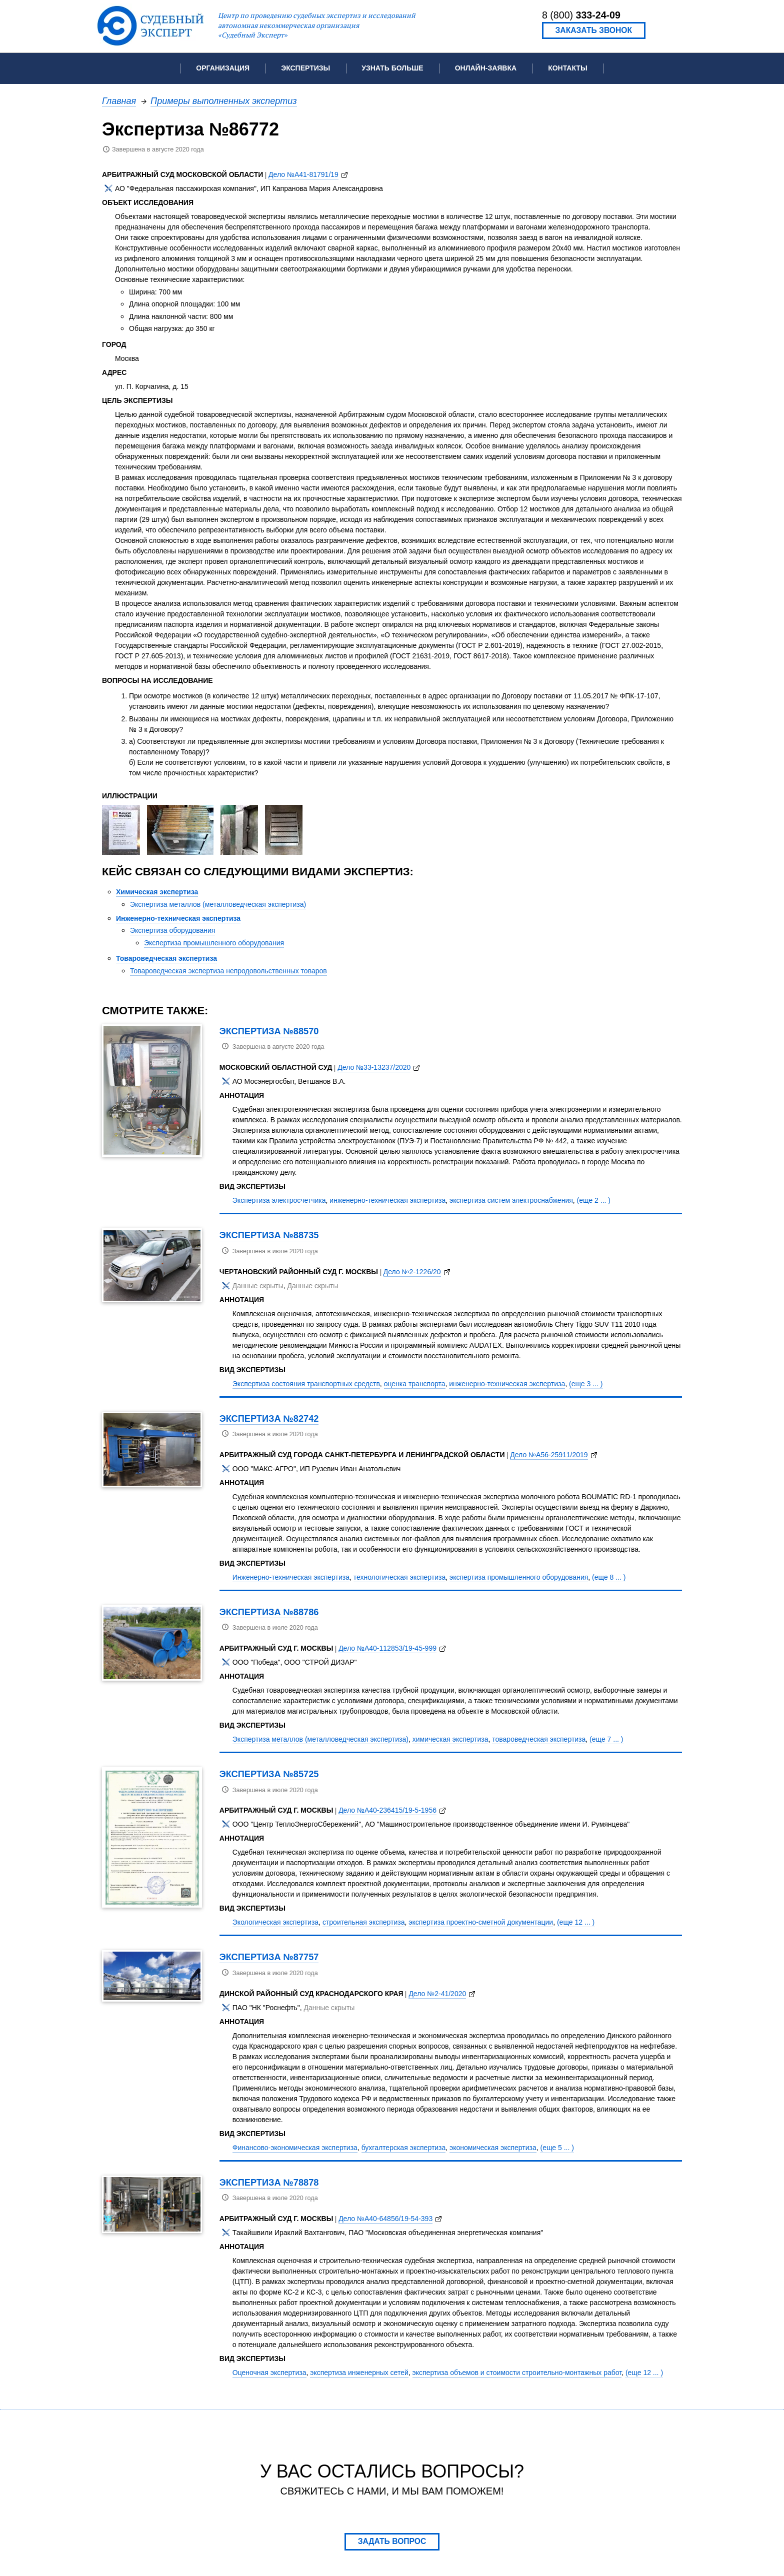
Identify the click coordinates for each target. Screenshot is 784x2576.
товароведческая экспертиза (539, 1739)
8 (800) (581, 15)
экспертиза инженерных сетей (359, 2372)
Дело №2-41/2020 (437, 1993)
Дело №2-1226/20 (412, 1271)
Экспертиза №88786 (269, 1612)
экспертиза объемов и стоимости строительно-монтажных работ (517, 2372)
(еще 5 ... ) (557, 2147)
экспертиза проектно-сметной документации (480, 1922)
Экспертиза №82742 (269, 1418)
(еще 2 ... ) (593, 1200)
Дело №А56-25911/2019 (549, 1454)
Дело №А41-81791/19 (303, 174)
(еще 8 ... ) (609, 1577)
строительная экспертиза (363, 1922)
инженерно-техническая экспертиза (388, 1200)
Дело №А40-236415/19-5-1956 (387, 1810)
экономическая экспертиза (493, 2147)
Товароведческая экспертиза (166, 958)
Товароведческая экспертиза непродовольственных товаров (228, 970)
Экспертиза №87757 (269, 1957)
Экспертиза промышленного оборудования (214, 942)
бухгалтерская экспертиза (404, 2147)
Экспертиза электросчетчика (279, 1200)
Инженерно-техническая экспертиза (178, 918)
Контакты (567, 67)
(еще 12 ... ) (575, 1922)
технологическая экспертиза (400, 1577)
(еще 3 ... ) (585, 1383)
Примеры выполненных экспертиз (223, 100)
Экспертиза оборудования (172, 930)
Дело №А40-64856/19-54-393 (385, 2218)
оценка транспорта (415, 1383)
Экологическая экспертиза (275, 1922)
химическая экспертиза (450, 1739)
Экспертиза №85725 (269, 1774)
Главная (119, 100)
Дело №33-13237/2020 (374, 1067)
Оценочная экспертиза (269, 2372)
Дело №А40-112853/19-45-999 (387, 1648)
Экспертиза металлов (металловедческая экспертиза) (218, 904)
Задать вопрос (392, 2541)
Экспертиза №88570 (269, 1031)
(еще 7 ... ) (606, 1739)
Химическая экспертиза (157, 891)
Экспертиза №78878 (269, 2182)
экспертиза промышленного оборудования (519, 1577)
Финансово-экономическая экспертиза (295, 2147)
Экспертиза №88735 (269, 1235)
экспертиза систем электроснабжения (511, 1200)
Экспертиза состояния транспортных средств (306, 1383)
